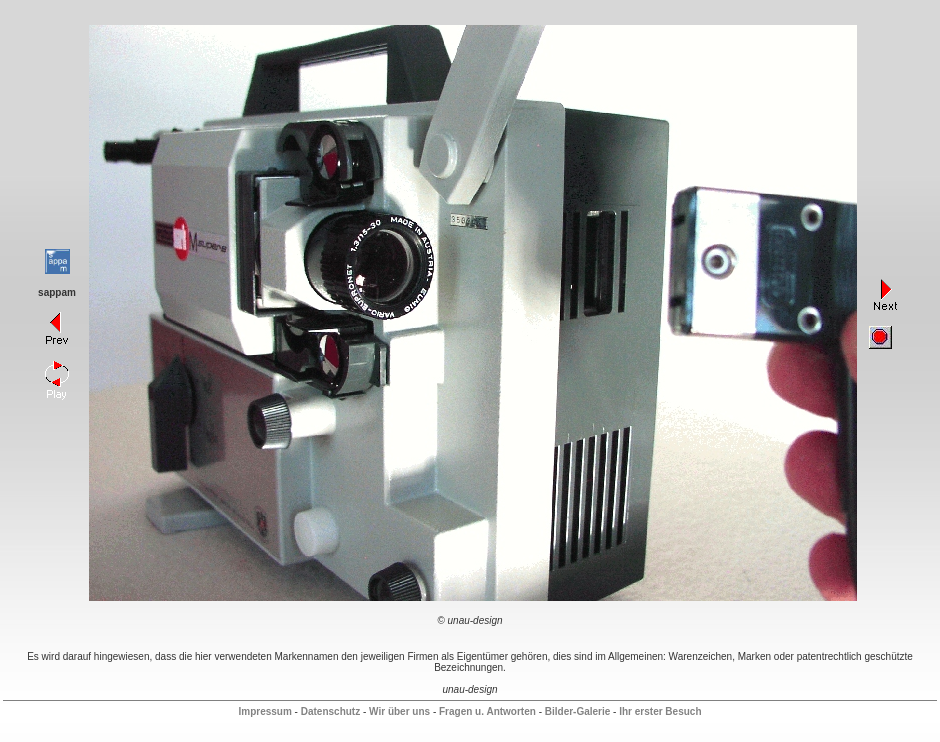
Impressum (264, 711)
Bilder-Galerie (578, 711)
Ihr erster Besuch (660, 711)
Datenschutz (330, 711)
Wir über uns (399, 711)
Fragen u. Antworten (487, 711)
